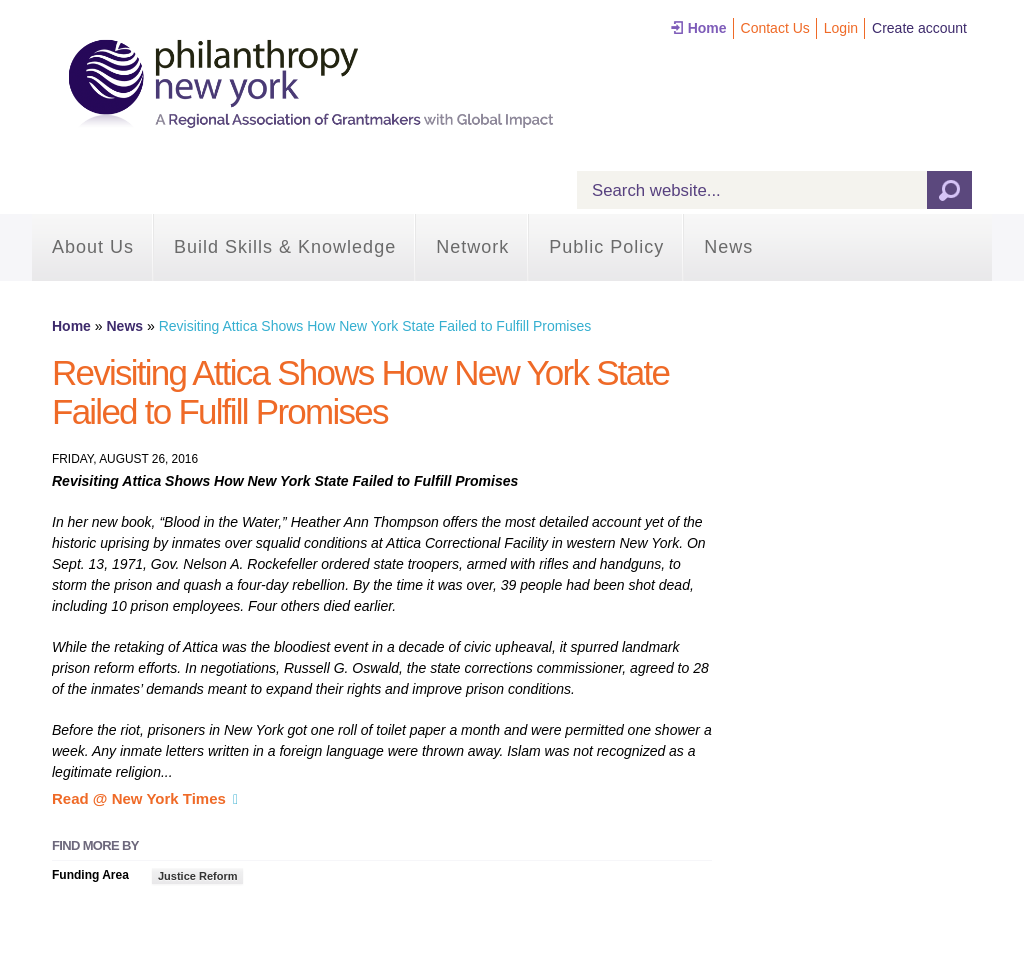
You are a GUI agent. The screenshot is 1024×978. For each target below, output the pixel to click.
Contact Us (775, 28)
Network (472, 247)
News (728, 247)
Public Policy (606, 247)
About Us (93, 247)
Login (841, 28)
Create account (919, 28)
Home (707, 28)
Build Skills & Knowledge (285, 247)
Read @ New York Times (139, 798)
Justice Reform (197, 876)
